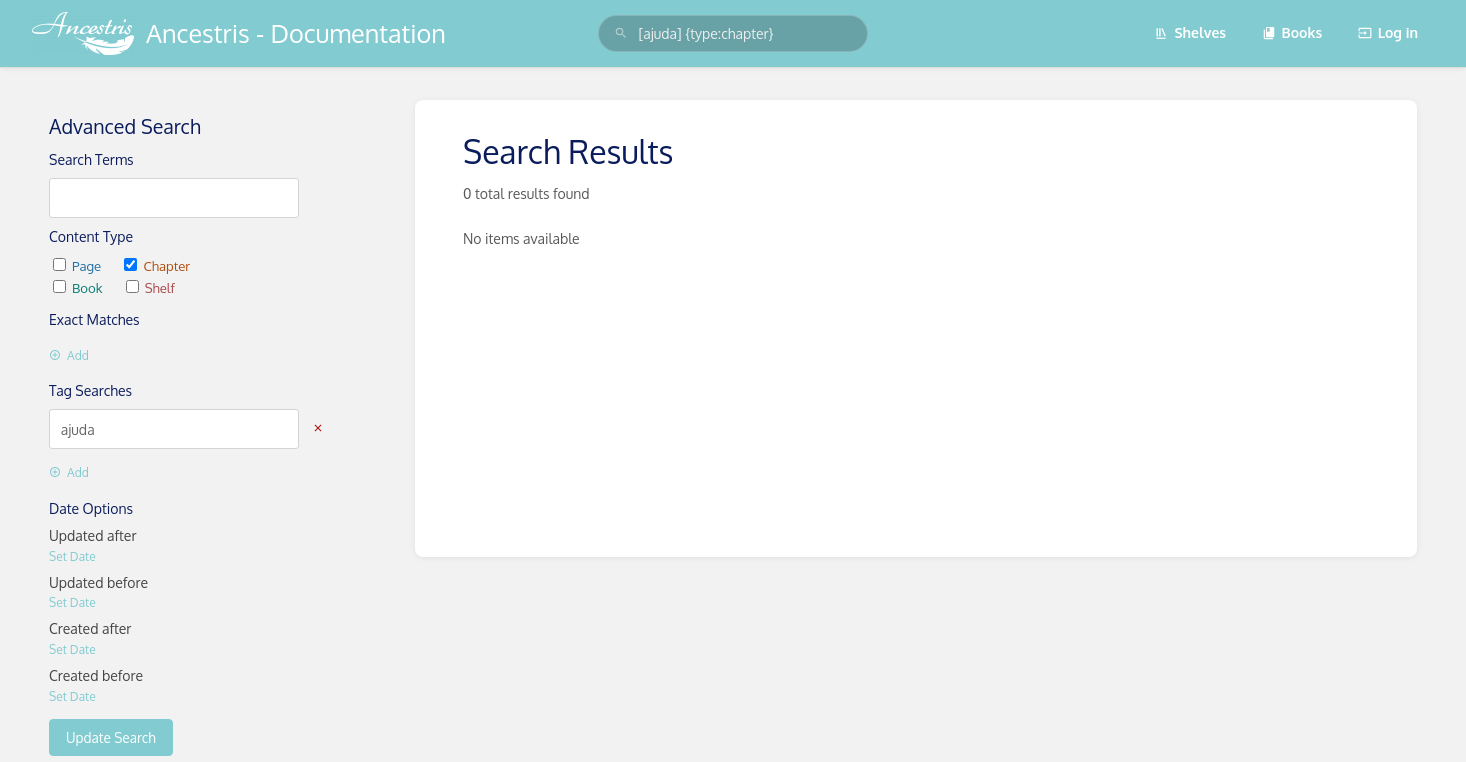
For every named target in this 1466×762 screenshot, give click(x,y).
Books (1292, 32)
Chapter (157, 265)
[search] (733, 33)
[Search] (621, 33)
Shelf (150, 287)
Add (69, 355)
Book (79, 287)
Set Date (72, 556)
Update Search (111, 737)
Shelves (1190, 32)
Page (78, 265)
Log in (1388, 32)
